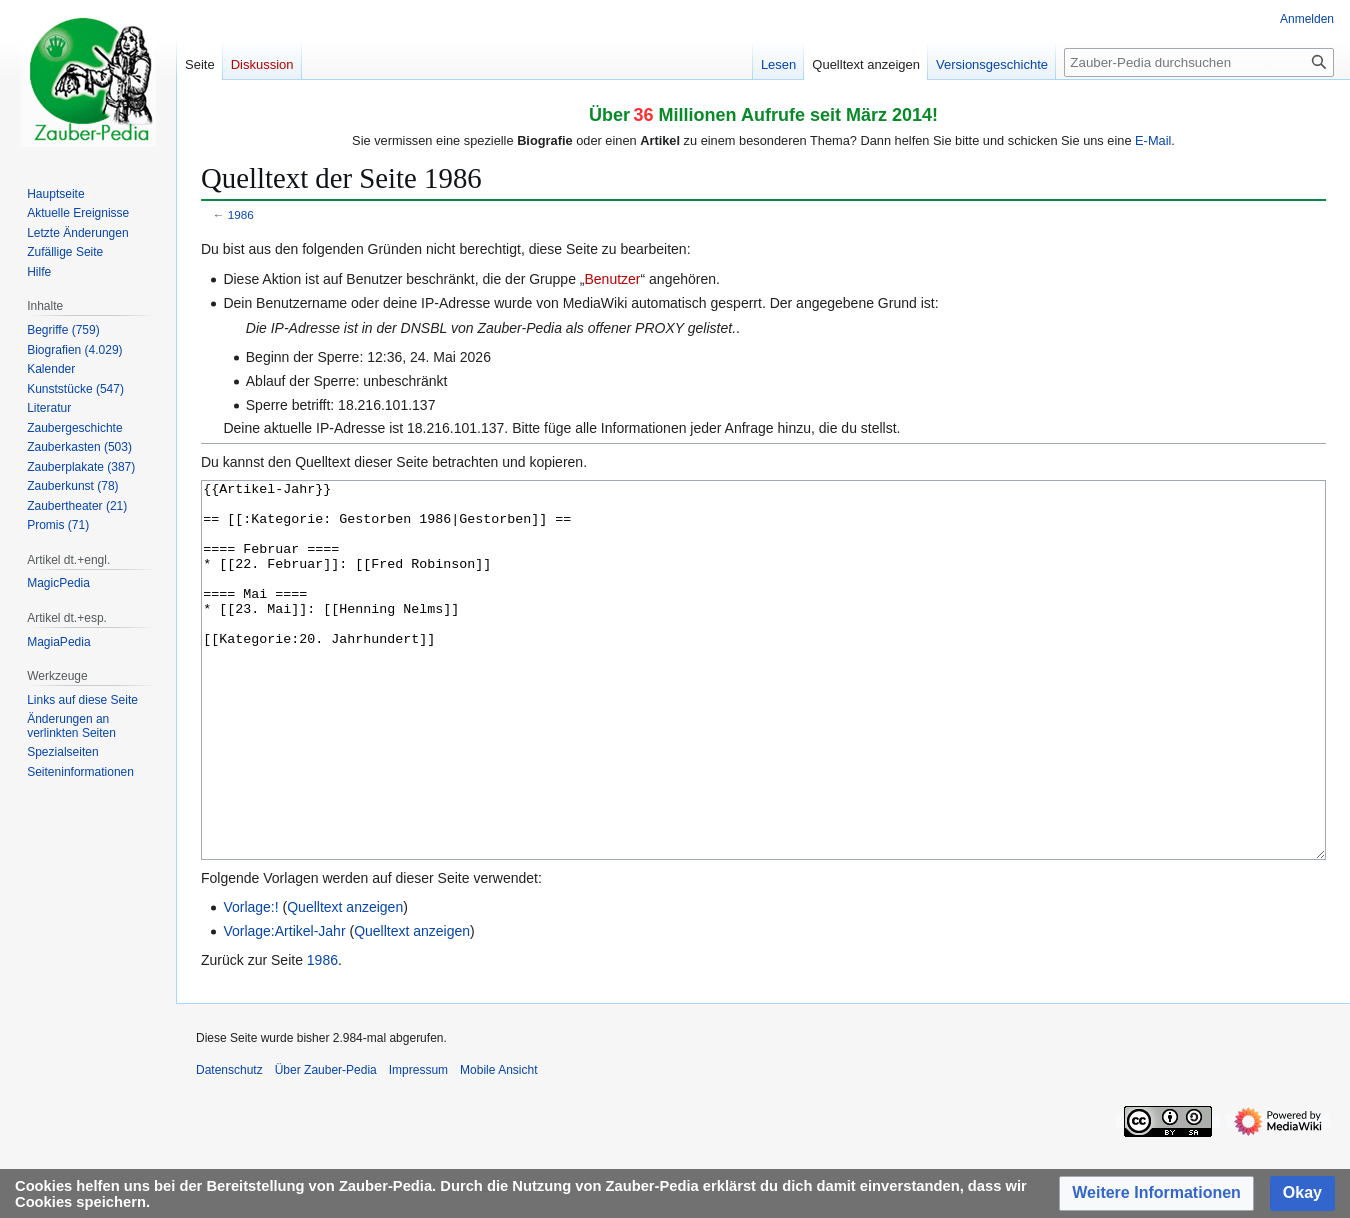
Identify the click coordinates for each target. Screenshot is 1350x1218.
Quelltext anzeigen (345, 982)
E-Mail (1153, 140)
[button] (1156, 1193)
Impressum (418, 1145)
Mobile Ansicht (498, 1145)
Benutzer (612, 279)
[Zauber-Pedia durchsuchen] (1199, 62)
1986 (241, 214)
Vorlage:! (250, 982)
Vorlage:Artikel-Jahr (284, 1006)
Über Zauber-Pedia (326, 1145)
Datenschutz (229, 1145)
